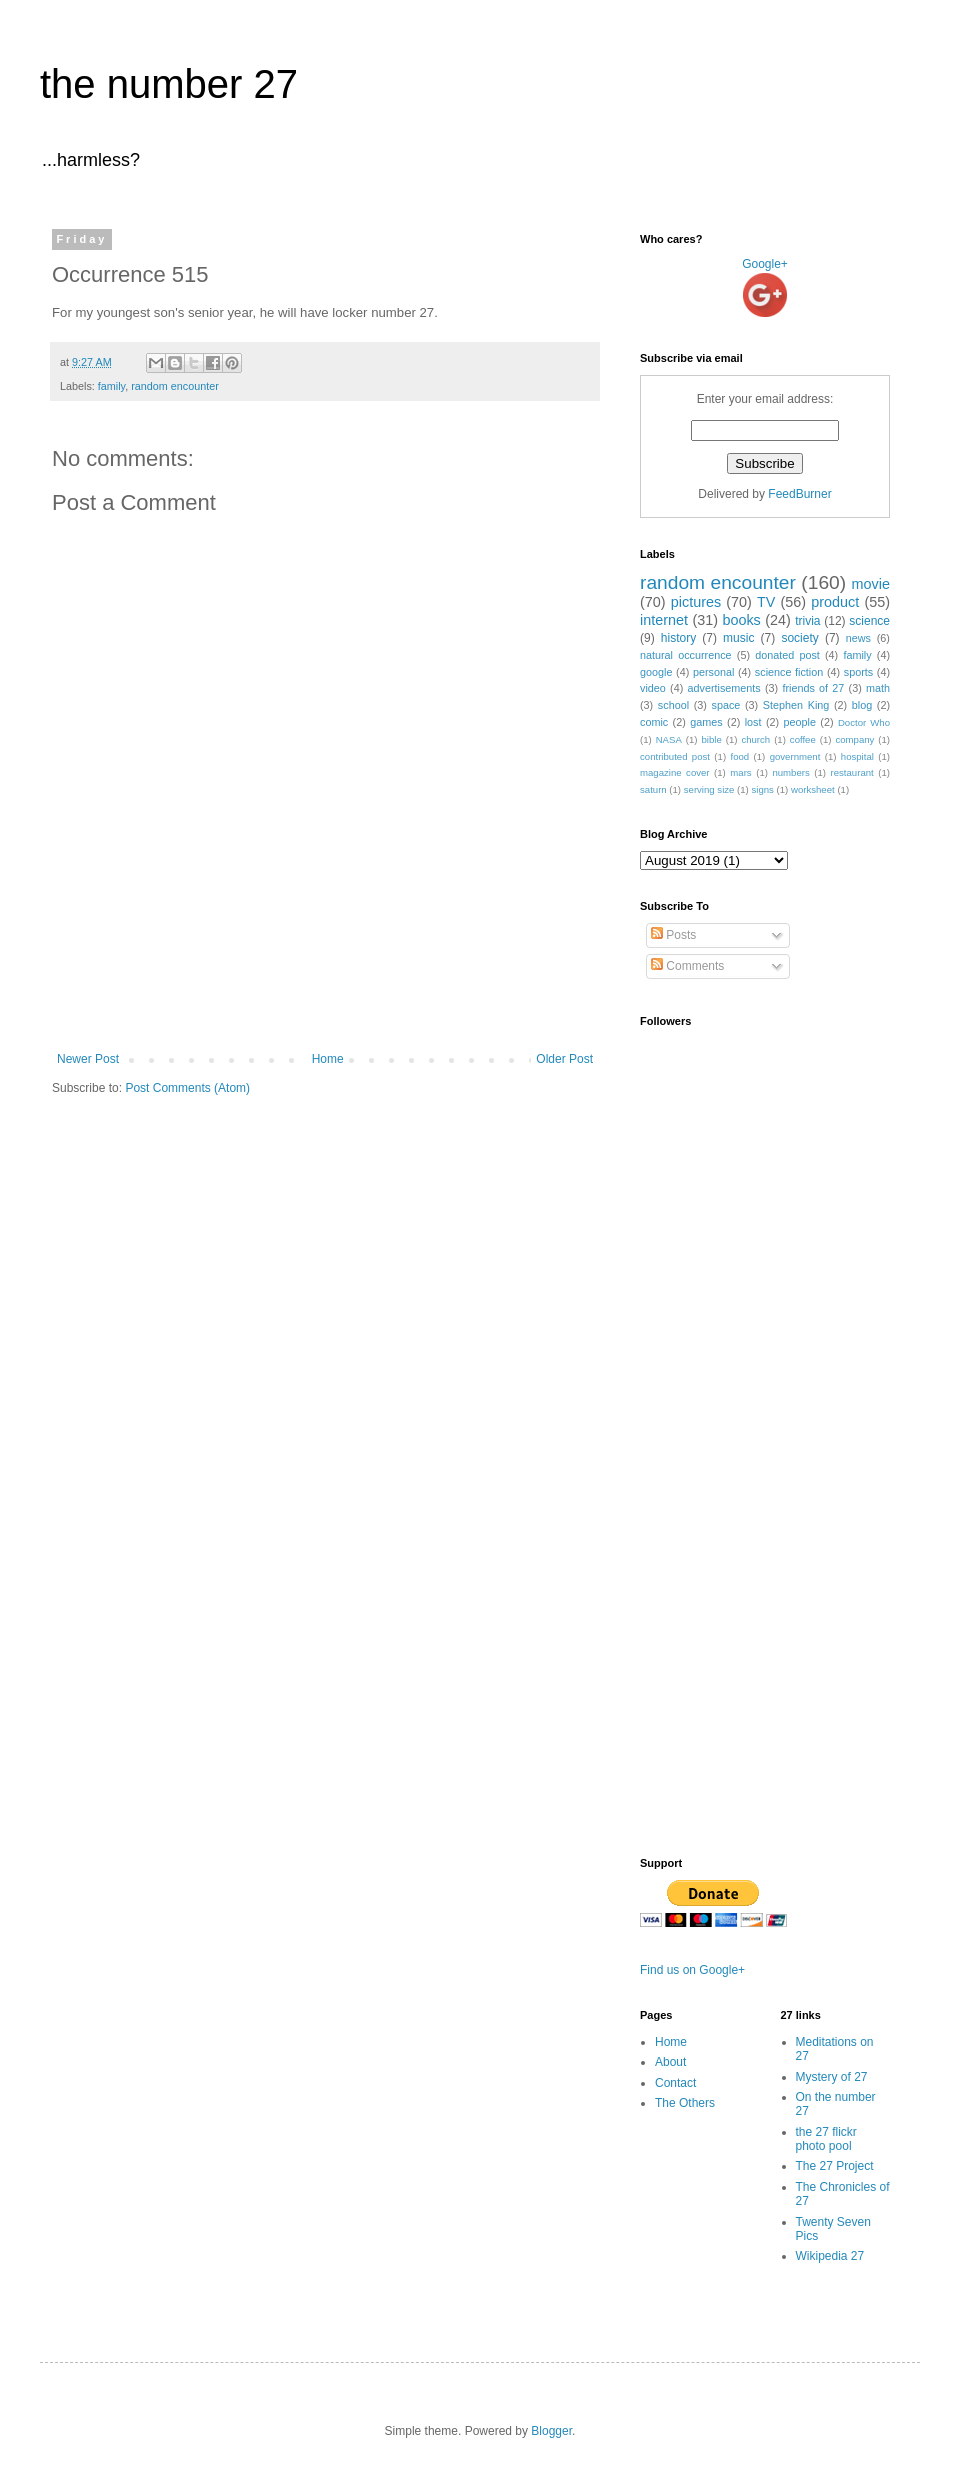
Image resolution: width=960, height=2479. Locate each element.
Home (328, 1059)
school (673, 705)
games (706, 722)
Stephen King (796, 705)
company (854, 739)
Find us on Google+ (692, 1970)
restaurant (852, 772)
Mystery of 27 (832, 2077)
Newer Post (88, 1059)
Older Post (564, 1059)
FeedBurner (799, 494)
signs (762, 789)
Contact (675, 2083)
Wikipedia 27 (830, 2256)
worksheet (813, 789)
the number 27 (169, 84)
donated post (787, 655)
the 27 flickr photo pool (826, 2139)
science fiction (789, 672)
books (741, 620)
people (799, 722)
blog (862, 705)
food (739, 756)
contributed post (675, 756)
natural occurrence (686, 655)
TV (766, 602)
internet (664, 620)
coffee (803, 739)
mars (740, 772)
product (835, 602)
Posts (673, 935)
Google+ (765, 264)
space (726, 705)
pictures (696, 602)
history (678, 638)
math (878, 688)
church (755, 739)
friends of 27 (813, 688)
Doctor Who (864, 722)
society (799, 638)
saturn (653, 789)
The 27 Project (835, 2166)
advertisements (724, 688)
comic (654, 722)
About (670, 2062)
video (653, 688)
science (869, 621)
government (795, 756)
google (656, 672)
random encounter (175, 386)
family (111, 386)
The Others (685, 2103)
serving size (709, 789)
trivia (807, 621)
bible (711, 739)
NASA (669, 739)
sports (858, 672)
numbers (790, 772)
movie (871, 584)
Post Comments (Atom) (187, 1088)
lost (753, 722)
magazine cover (675, 772)
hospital (857, 756)
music (738, 638)
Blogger (551, 2431)
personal (713, 672)
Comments (687, 966)
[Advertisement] (325, 997)
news (858, 638)
